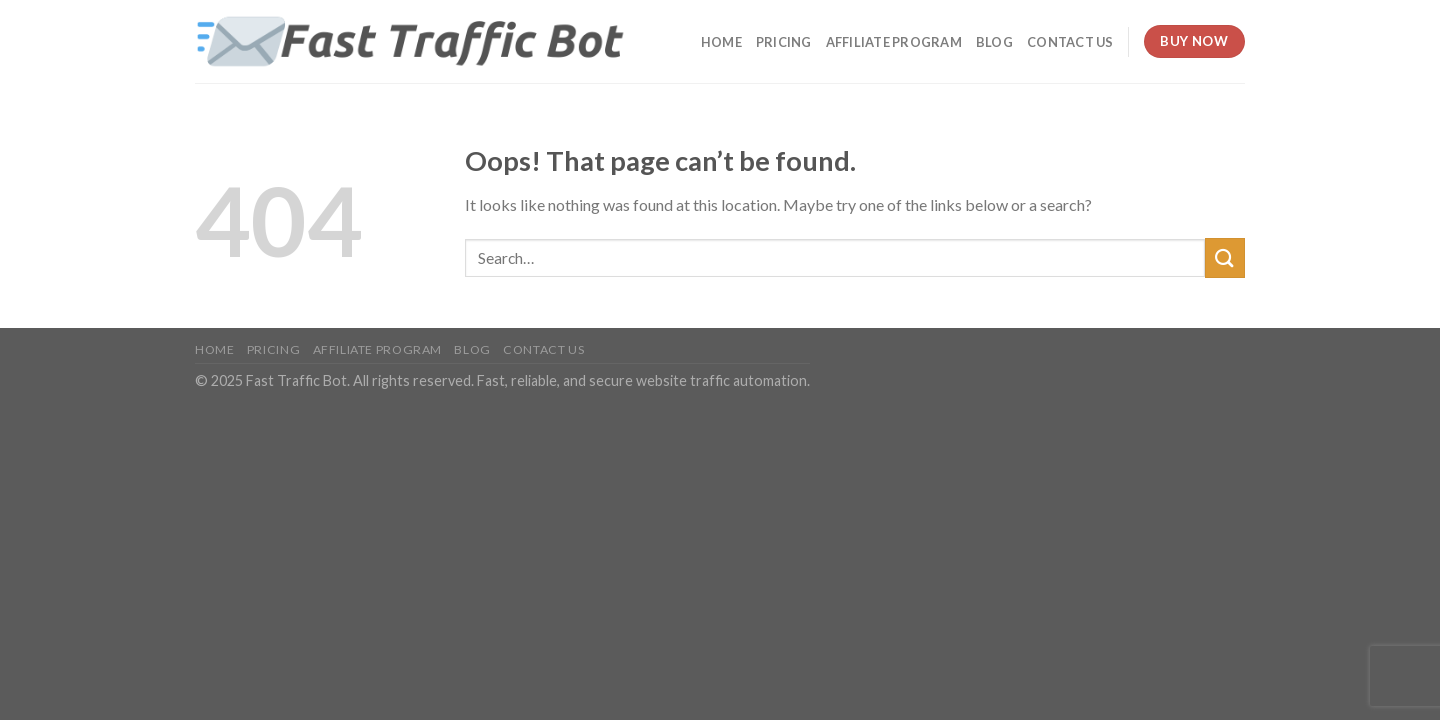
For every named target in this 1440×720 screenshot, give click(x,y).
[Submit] (1225, 257)
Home (721, 42)
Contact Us (1070, 42)
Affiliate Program (894, 42)
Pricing (784, 42)
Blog (994, 42)
